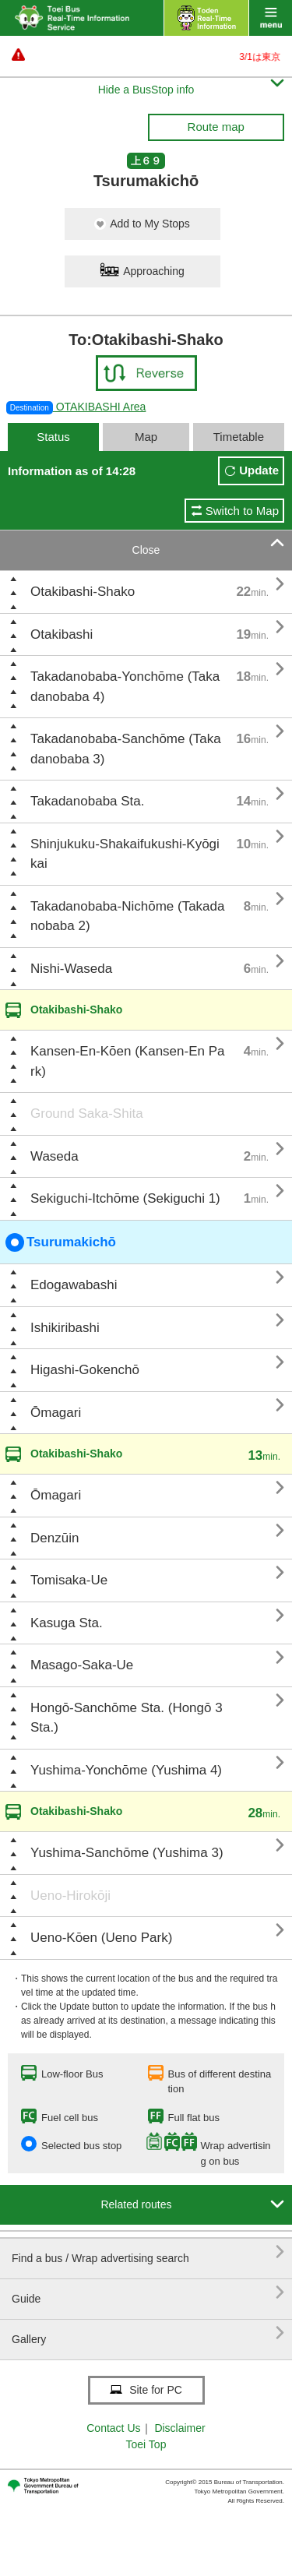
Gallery (148, 2333)
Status (53, 436)
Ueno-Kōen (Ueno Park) (101, 1937)
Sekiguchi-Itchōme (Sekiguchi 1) (125, 1198)
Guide (148, 2292)
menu (270, 18)
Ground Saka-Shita (86, 1113)
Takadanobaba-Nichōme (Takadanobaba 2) (127, 916)
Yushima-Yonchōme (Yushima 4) (126, 1770)
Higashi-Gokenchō (84, 1369)
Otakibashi (61, 634)
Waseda (54, 1156)
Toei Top (146, 2444)
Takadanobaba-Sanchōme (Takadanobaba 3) (125, 748)
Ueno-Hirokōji (70, 1895)
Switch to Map (242, 510)
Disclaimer (179, 2428)
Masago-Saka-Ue (81, 1665)
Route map (216, 126)
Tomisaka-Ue (68, 1580)
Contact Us (113, 2428)
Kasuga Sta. (66, 1623)
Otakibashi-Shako (82, 591)
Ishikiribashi (65, 1327)
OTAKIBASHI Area (76, 406)
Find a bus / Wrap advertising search (148, 2252)
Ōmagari (55, 1412)
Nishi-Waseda (71, 968)
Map (146, 436)
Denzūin (54, 1538)
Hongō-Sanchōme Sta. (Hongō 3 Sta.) (126, 1718)
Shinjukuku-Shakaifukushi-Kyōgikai (125, 854)
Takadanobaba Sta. (87, 801)
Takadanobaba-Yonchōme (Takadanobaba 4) (125, 686)
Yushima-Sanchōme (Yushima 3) (126, 1852)
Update (259, 470)
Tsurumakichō (60, 1242)
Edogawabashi (74, 1284)
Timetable (238, 436)
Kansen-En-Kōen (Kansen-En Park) (127, 1061)
